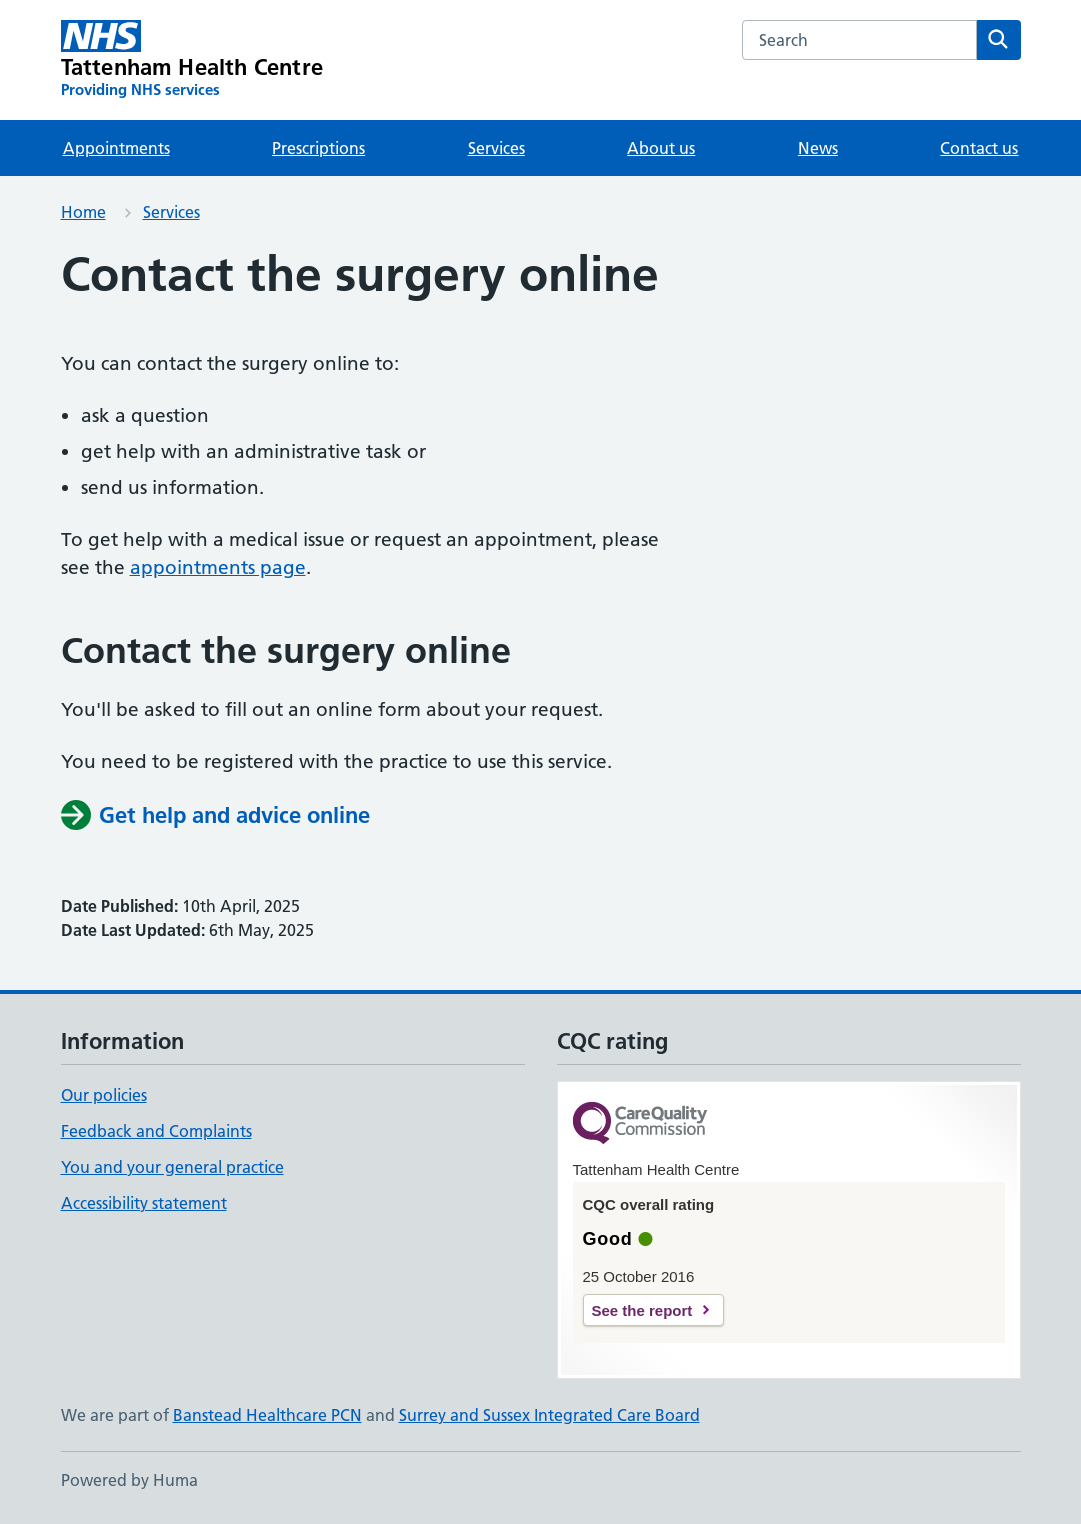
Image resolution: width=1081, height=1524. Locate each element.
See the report (642, 1310)
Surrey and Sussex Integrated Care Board (549, 1415)
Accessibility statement (144, 1203)
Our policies (104, 1095)
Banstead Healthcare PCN (267, 1415)
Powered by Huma (129, 1480)
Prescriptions (318, 148)
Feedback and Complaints (156, 1131)
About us (661, 148)
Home (83, 212)
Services (496, 148)
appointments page (218, 567)
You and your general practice (172, 1167)
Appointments (116, 148)
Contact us (979, 148)
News (818, 148)
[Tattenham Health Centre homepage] (192, 60)
